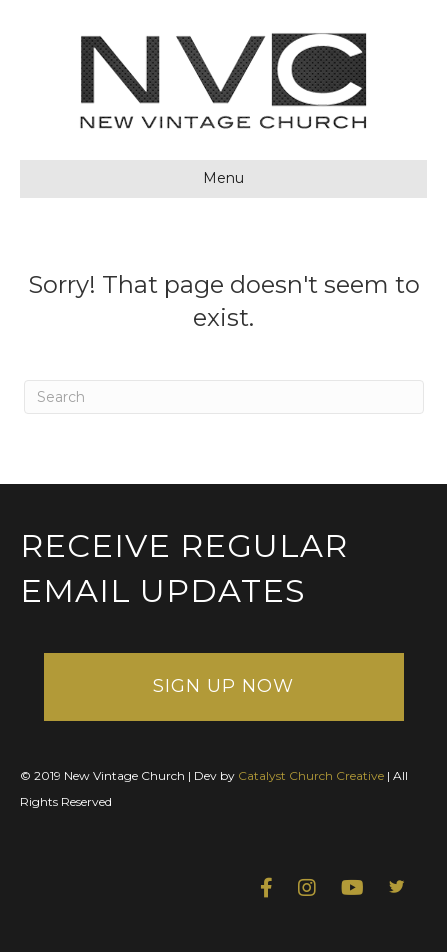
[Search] (224, 397)
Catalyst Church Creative (311, 775)
